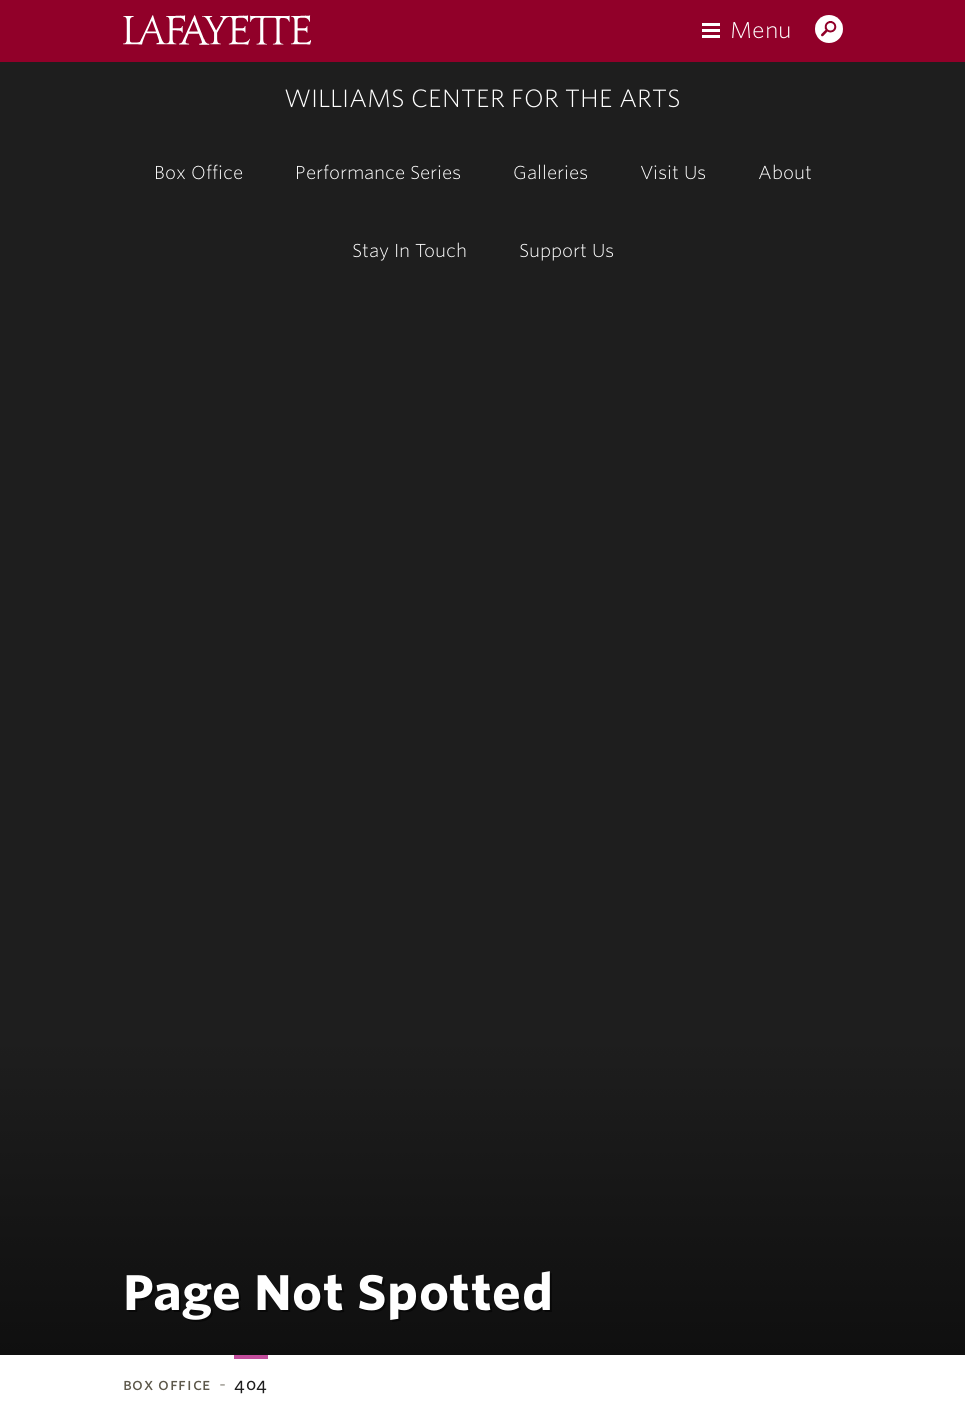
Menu (760, 30)
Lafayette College (217, 32)
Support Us (566, 250)
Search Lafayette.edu (829, 31)
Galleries (550, 172)
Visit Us (673, 172)
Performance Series (378, 172)
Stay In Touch (409, 250)
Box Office (198, 172)
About (785, 172)
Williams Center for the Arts (482, 98)
